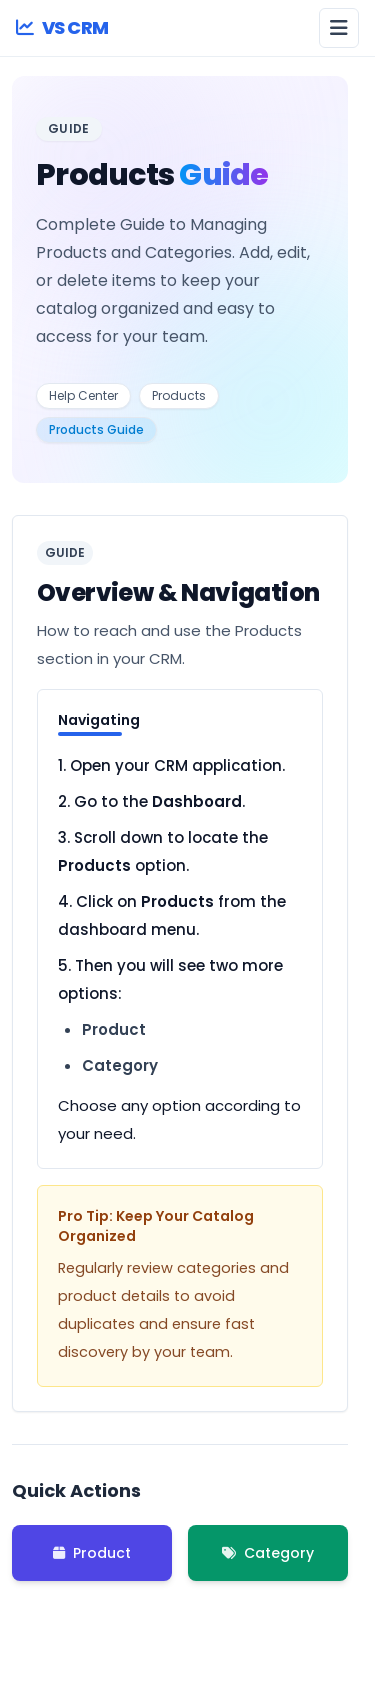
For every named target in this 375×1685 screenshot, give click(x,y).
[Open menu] (339, 28)
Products (179, 395)
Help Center (83, 395)
